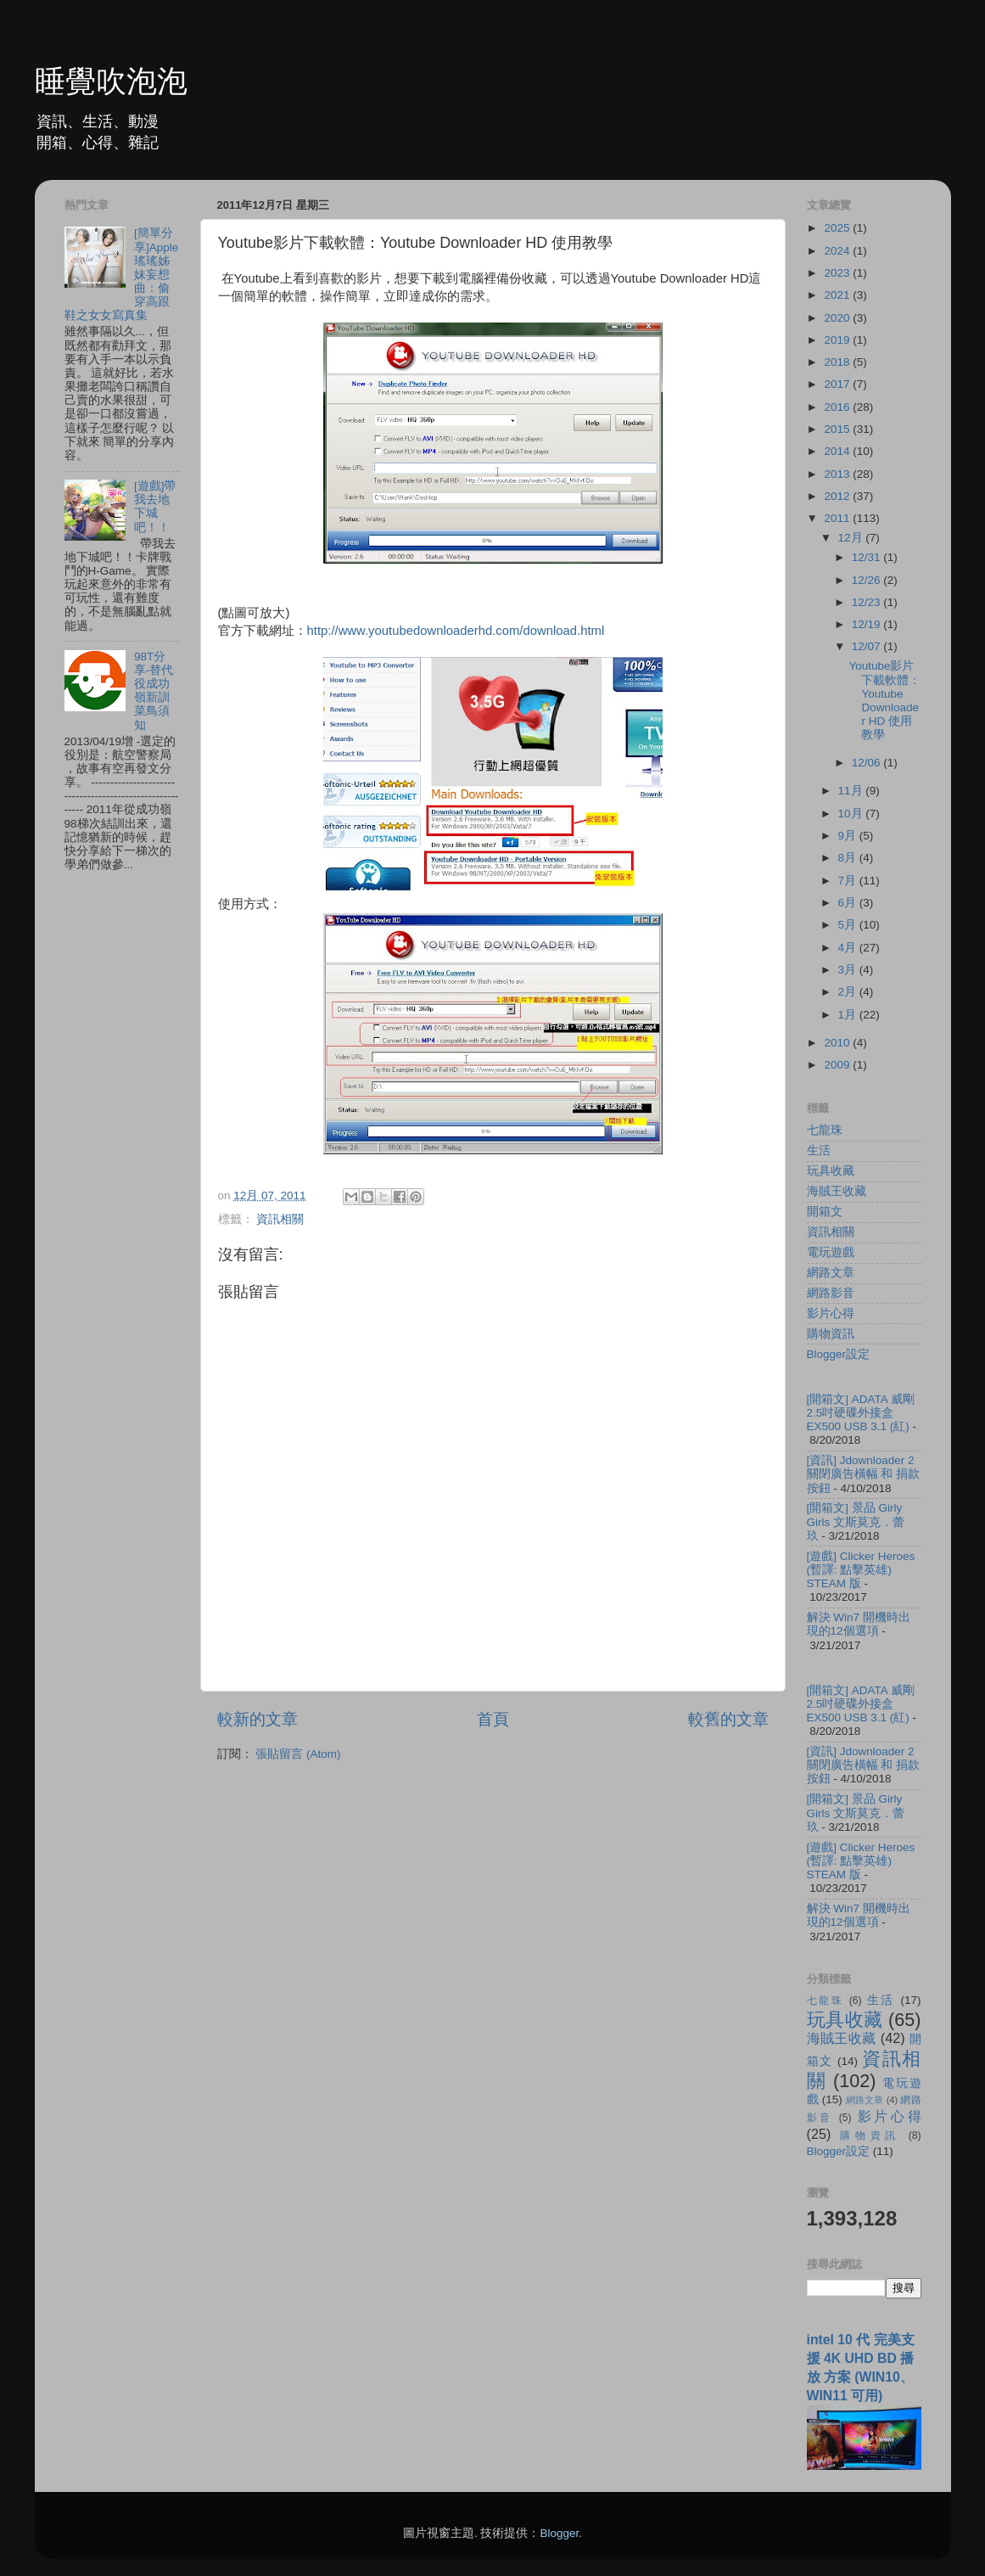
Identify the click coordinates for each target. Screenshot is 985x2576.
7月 (848, 880)
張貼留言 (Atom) (297, 1754)
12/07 (868, 646)
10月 (852, 813)
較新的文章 (257, 1719)
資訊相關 (280, 1219)
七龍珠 (824, 1130)
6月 (848, 902)
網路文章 (830, 1272)
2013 (838, 474)
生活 (819, 1150)
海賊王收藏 (836, 1191)
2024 (838, 250)
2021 (838, 295)
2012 (838, 496)
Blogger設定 (838, 1354)
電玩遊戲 (830, 1252)
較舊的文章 (728, 1719)
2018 (838, 362)
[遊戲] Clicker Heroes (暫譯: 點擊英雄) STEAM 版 (861, 1570)
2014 (838, 451)
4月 (848, 947)
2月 (848, 991)
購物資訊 (830, 1333)
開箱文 (824, 1211)
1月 (848, 1014)
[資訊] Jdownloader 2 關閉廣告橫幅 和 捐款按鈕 (864, 1474)
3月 (848, 969)
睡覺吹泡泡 (111, 81)
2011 (838, 518)
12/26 (868, 580)
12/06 (868, 762)
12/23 (868, 602)
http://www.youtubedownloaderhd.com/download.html (456, 630)
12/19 (868, 624)
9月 (848, 835)
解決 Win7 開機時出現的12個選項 (858, 1624)
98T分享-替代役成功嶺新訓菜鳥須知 (154, 691)
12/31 (868, 557)
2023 (838, 273)
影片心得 (830, 1313)
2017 (838, 384)
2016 (838, 407)
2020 (838, 317)
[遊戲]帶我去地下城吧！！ (155, 507)
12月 (852, 537)
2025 (838, 228)
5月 (848, 924)
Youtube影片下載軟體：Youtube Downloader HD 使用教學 (884, 700)
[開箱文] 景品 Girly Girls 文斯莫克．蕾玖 (856, 1521)
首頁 (493, 1719)
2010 (838, 1042)
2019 (838, 340)
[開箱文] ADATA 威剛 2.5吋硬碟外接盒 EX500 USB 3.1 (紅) (861, 1413)
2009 (838, 1064)
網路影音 (830, 1293)
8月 (848, 857)
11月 (852, 790)
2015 (838, 429)
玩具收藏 (830, 1171)
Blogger (559, 2533)
